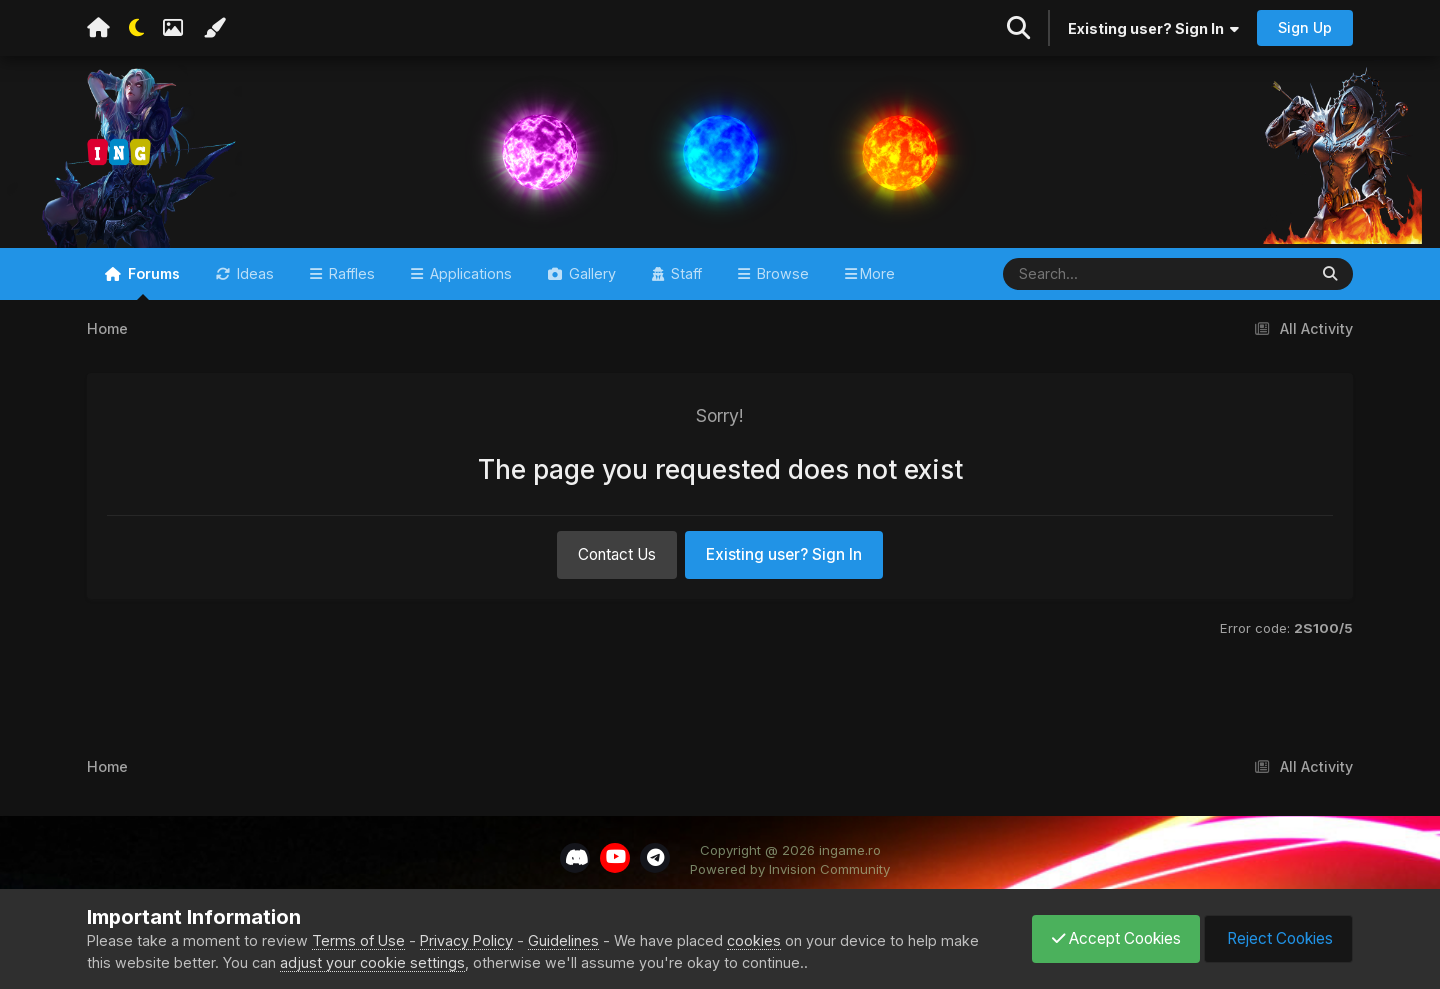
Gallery (590, 281)
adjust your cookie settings (372, 962)
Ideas (253, 281)
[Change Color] (214, 28)
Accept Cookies (1111, 938)
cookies (754, 940)
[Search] (1096, 282)
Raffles (350, 281)
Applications (469, 281)
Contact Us (617, 562)
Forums (152, 290)
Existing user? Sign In (1153, 28)
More (877, 281)
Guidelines (563, 940)
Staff (684, 281)
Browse (781, 281)
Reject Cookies (1277, 938)
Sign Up (1305, 27)
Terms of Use (358, 940)
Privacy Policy (466, 940)
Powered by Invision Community (790, 878)
